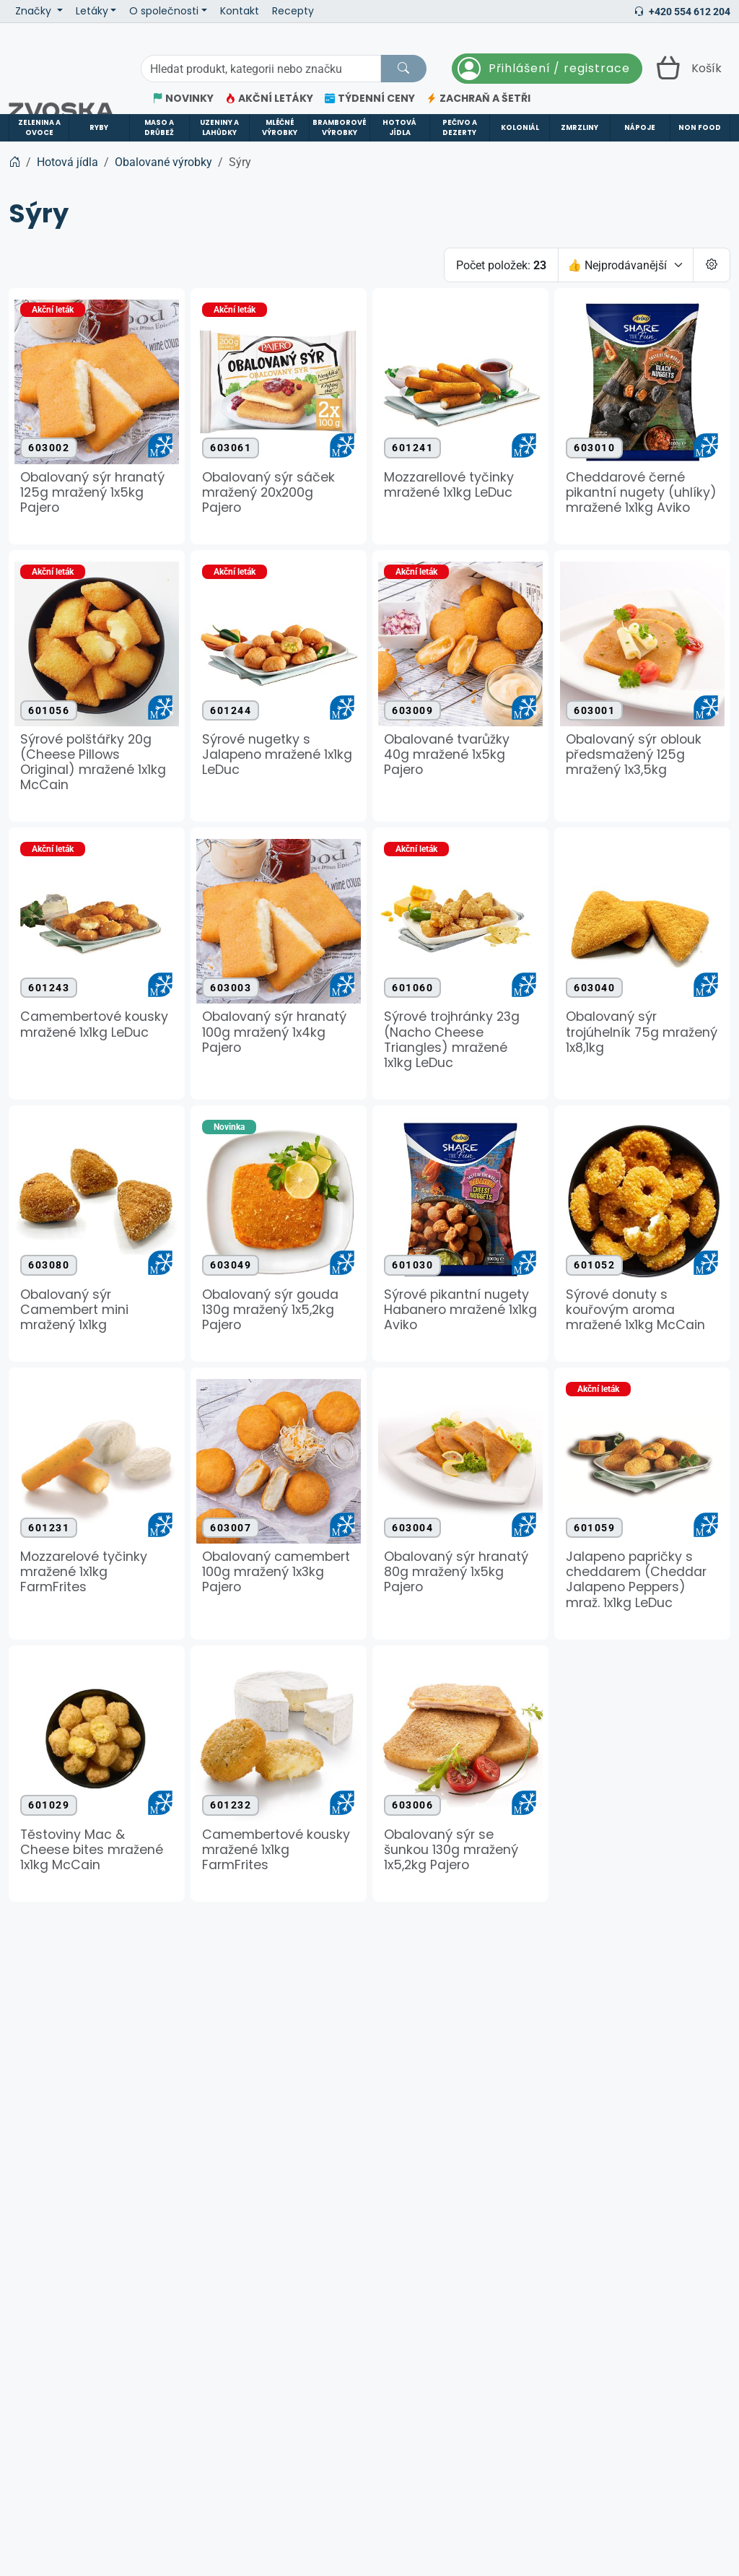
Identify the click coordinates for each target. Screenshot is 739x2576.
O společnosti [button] (163, 11)
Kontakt (239, 11)
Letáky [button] (92, 11)
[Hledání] (261, 68)
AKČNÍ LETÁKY (269, 98)
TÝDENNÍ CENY (370, 98)
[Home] (14, 162)
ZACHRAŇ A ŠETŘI (478, 98)
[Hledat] (403, 68)
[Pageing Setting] (712, 265)
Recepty (293, 11)
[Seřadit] (626, 265)
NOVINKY (183, 98)
